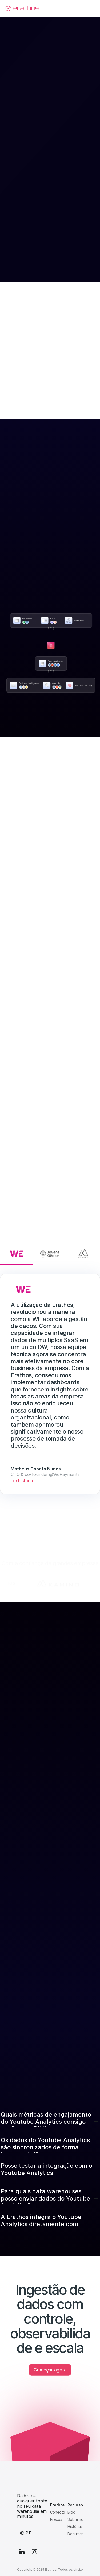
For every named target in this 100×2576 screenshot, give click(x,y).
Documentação (80, 2533)
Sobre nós (76, 2519)
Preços (56, 2519)
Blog (71, 2512)
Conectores (60, 2512)
